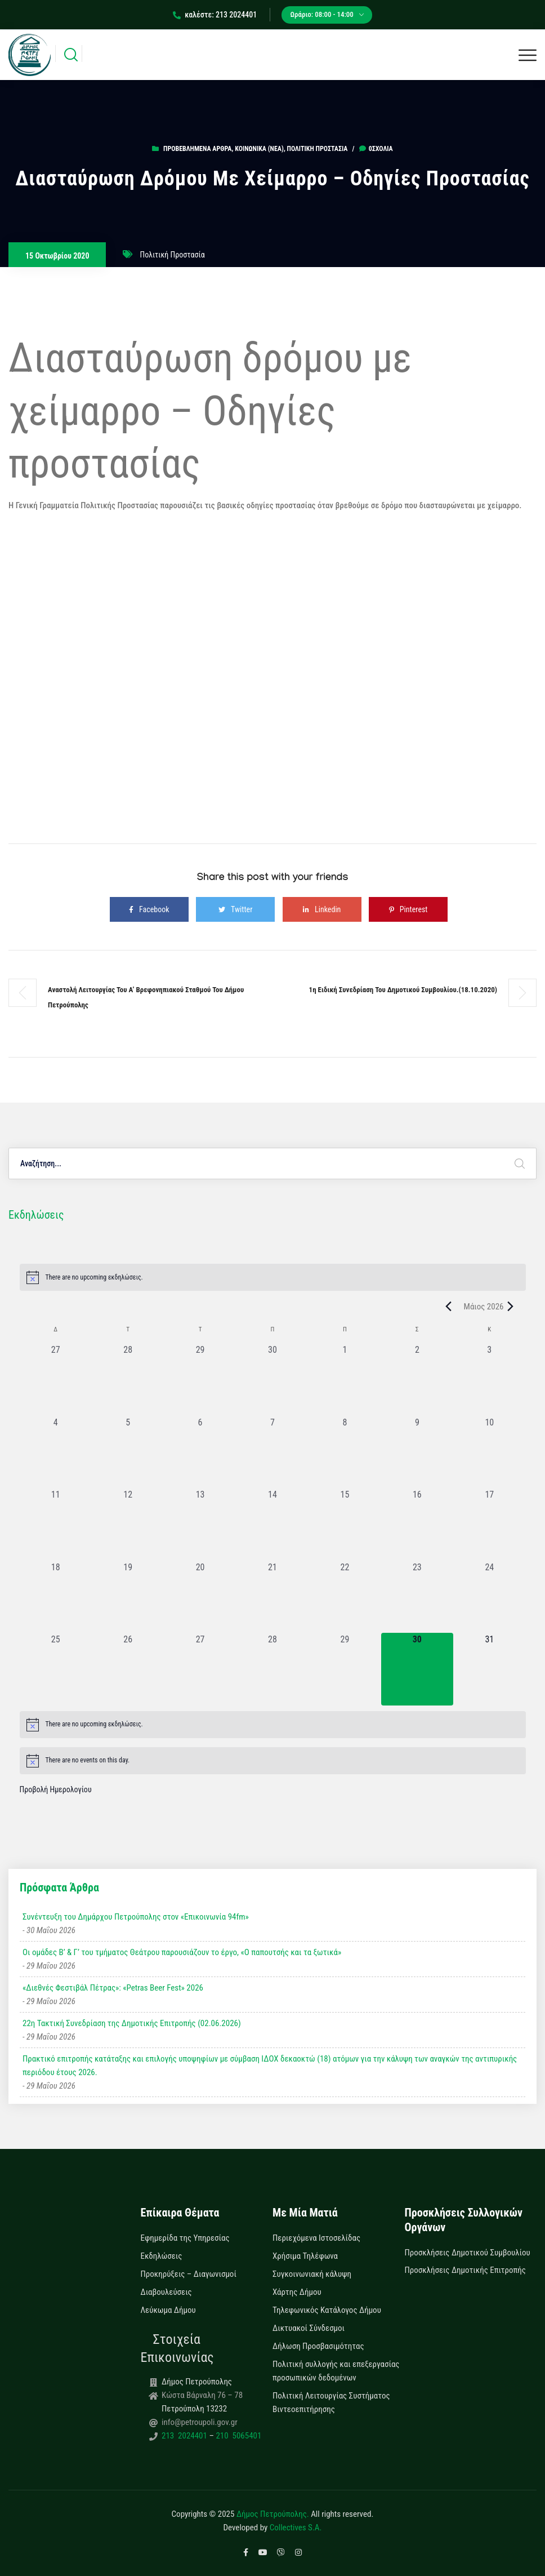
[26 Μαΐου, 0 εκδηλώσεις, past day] (128, 1669)
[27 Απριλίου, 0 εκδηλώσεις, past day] (56, 1379)
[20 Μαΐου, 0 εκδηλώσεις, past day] (200, 1597)
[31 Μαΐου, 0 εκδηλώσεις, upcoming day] (489, 1669)
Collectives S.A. (296, 2527)
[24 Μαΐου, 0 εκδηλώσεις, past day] (489, 1597)
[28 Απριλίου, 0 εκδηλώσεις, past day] (128, 1379)
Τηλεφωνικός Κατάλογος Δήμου (326, 2310)
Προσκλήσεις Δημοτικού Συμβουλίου (467, 2253)
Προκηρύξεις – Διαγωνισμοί (188, 2274)
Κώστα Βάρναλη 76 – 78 (202, 2395)
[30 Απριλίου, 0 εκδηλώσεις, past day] (272, 1379)
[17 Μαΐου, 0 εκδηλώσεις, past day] (489, 1524)
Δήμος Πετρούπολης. (272, 2514)
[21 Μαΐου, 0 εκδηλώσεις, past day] (272, 1597)
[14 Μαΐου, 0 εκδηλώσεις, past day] (272, 1524)
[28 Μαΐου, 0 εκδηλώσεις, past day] (272, 1669)
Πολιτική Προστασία (317, 149)
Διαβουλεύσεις (166, 2292)
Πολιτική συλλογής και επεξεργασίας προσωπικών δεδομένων (335, 2371)
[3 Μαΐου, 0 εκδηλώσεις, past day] (489, 1379)
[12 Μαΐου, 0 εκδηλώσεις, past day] (128, 1524)
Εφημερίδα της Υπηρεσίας (185, 2238)
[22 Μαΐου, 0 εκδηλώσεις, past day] (345, 1597)
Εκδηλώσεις (161, 2256)
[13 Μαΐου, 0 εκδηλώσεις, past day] (200, 1524)
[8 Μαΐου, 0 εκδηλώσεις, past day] (345, 1452)
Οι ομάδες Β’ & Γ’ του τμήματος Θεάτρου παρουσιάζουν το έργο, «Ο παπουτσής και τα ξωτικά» (182, 1952)
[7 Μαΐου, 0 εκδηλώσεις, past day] (272, 1452)
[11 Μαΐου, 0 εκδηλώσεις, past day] (56, 1524)
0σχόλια (376, 149)
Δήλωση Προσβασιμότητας (318, 2346)
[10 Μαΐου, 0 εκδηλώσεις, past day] (489, 1452)
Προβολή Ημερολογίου (56, 1789)
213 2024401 (185, 2436)
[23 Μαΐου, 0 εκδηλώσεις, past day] (417, 1597)
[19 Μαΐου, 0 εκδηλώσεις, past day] (128, 1597)
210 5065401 (237, 2436)
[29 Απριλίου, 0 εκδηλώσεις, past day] (200, 1379)
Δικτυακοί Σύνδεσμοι (308, 2328)
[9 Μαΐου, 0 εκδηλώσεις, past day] (417, 1452)
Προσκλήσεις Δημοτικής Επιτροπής (465, 2270)
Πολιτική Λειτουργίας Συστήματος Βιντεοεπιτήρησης (331, 2402)
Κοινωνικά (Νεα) (259, 149)
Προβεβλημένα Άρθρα (197, 149)
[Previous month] (448, 1306)
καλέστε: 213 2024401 (215, 14)
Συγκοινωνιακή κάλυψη (311, 2274)
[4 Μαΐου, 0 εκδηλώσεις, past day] (56, 1452)
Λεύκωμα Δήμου (168, 2310)
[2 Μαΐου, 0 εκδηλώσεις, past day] (417, 1379)
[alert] (273, 1277)
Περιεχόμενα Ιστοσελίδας (316, 2238)
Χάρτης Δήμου (296, 2292)
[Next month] (510, 1306)
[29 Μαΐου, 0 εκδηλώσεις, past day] (345, 1669)
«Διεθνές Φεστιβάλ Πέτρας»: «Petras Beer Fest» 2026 (113, 1988)
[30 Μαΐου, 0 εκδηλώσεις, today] (417, 1669)
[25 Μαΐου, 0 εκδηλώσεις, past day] (56, 1669)
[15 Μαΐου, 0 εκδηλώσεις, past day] (345, 1524)
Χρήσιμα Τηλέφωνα (305, 2256)
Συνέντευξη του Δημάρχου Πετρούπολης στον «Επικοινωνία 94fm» (136, 1917)
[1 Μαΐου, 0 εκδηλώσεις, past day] (345, 1379)
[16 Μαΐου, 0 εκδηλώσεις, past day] (417, 1524)
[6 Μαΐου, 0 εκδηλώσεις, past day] (200, 1452)
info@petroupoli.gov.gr (200, 2422)
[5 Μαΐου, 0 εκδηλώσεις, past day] (128, 1452)
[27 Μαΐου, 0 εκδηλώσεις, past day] (200, 1669)
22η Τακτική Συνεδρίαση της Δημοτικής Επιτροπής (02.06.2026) (132, 2023)
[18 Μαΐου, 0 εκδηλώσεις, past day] (56, 1597)
